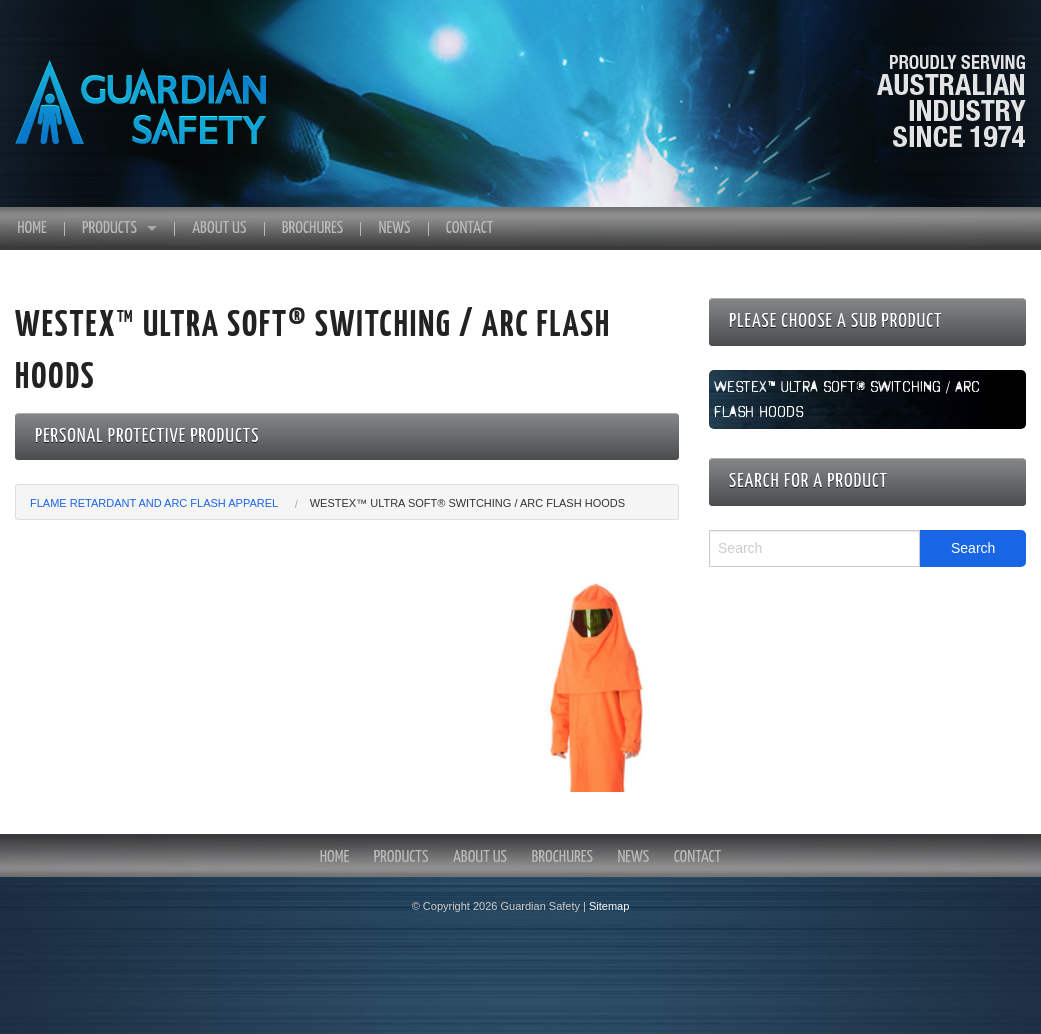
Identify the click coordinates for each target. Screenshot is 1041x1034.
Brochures (312, 228)
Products (109, 228)
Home (31, 228)
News (395, 228)
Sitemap (609, 906)
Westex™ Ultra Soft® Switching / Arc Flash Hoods (467, 503)
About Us (219, 228)
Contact (470, 228)
